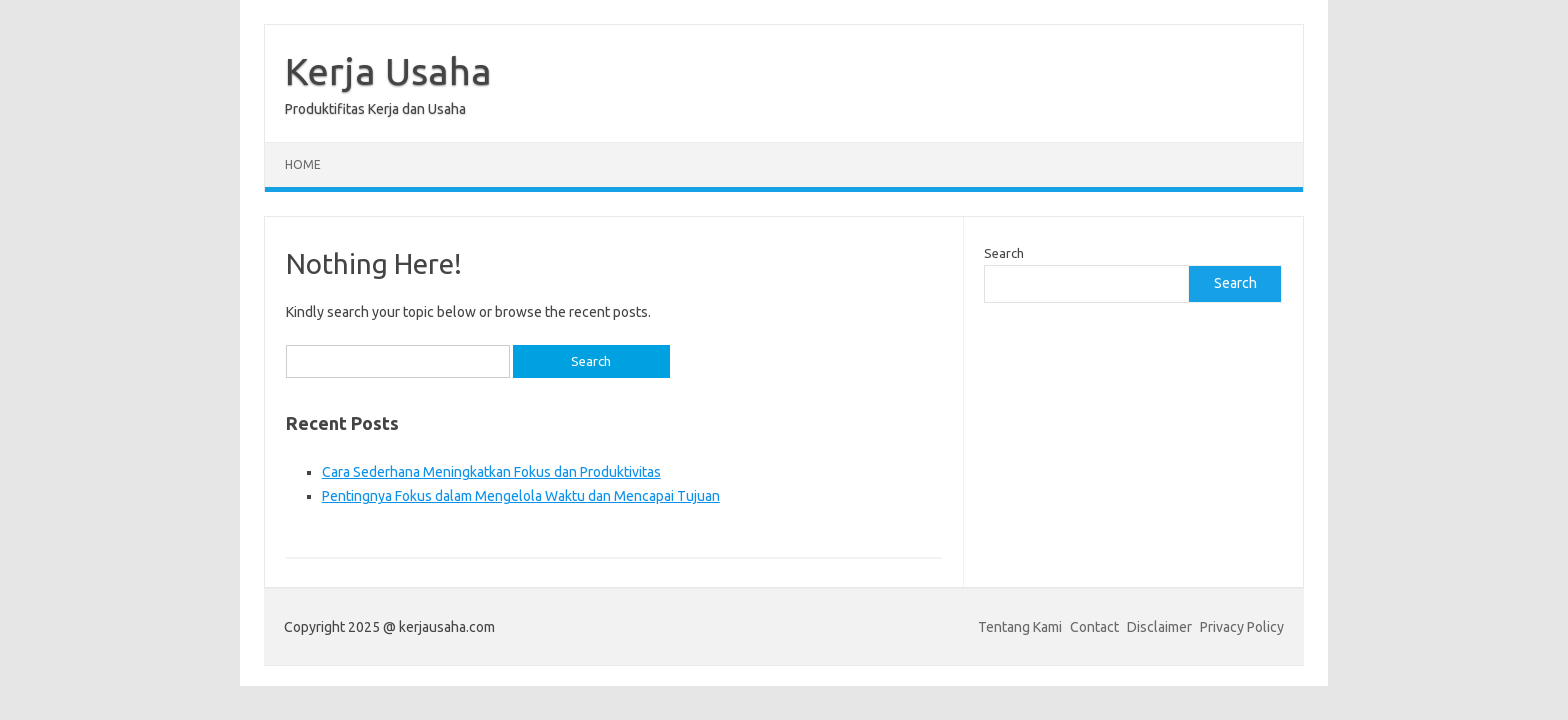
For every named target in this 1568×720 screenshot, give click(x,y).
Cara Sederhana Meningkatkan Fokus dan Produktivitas (491, 472)
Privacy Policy (1242, 627)
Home (303, 164)
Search (1004, 253)
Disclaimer (1159, 627)
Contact (1094, 627)
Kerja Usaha (388, 71)
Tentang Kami (1020, 627)
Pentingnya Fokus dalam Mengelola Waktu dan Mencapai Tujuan (521, 496)
